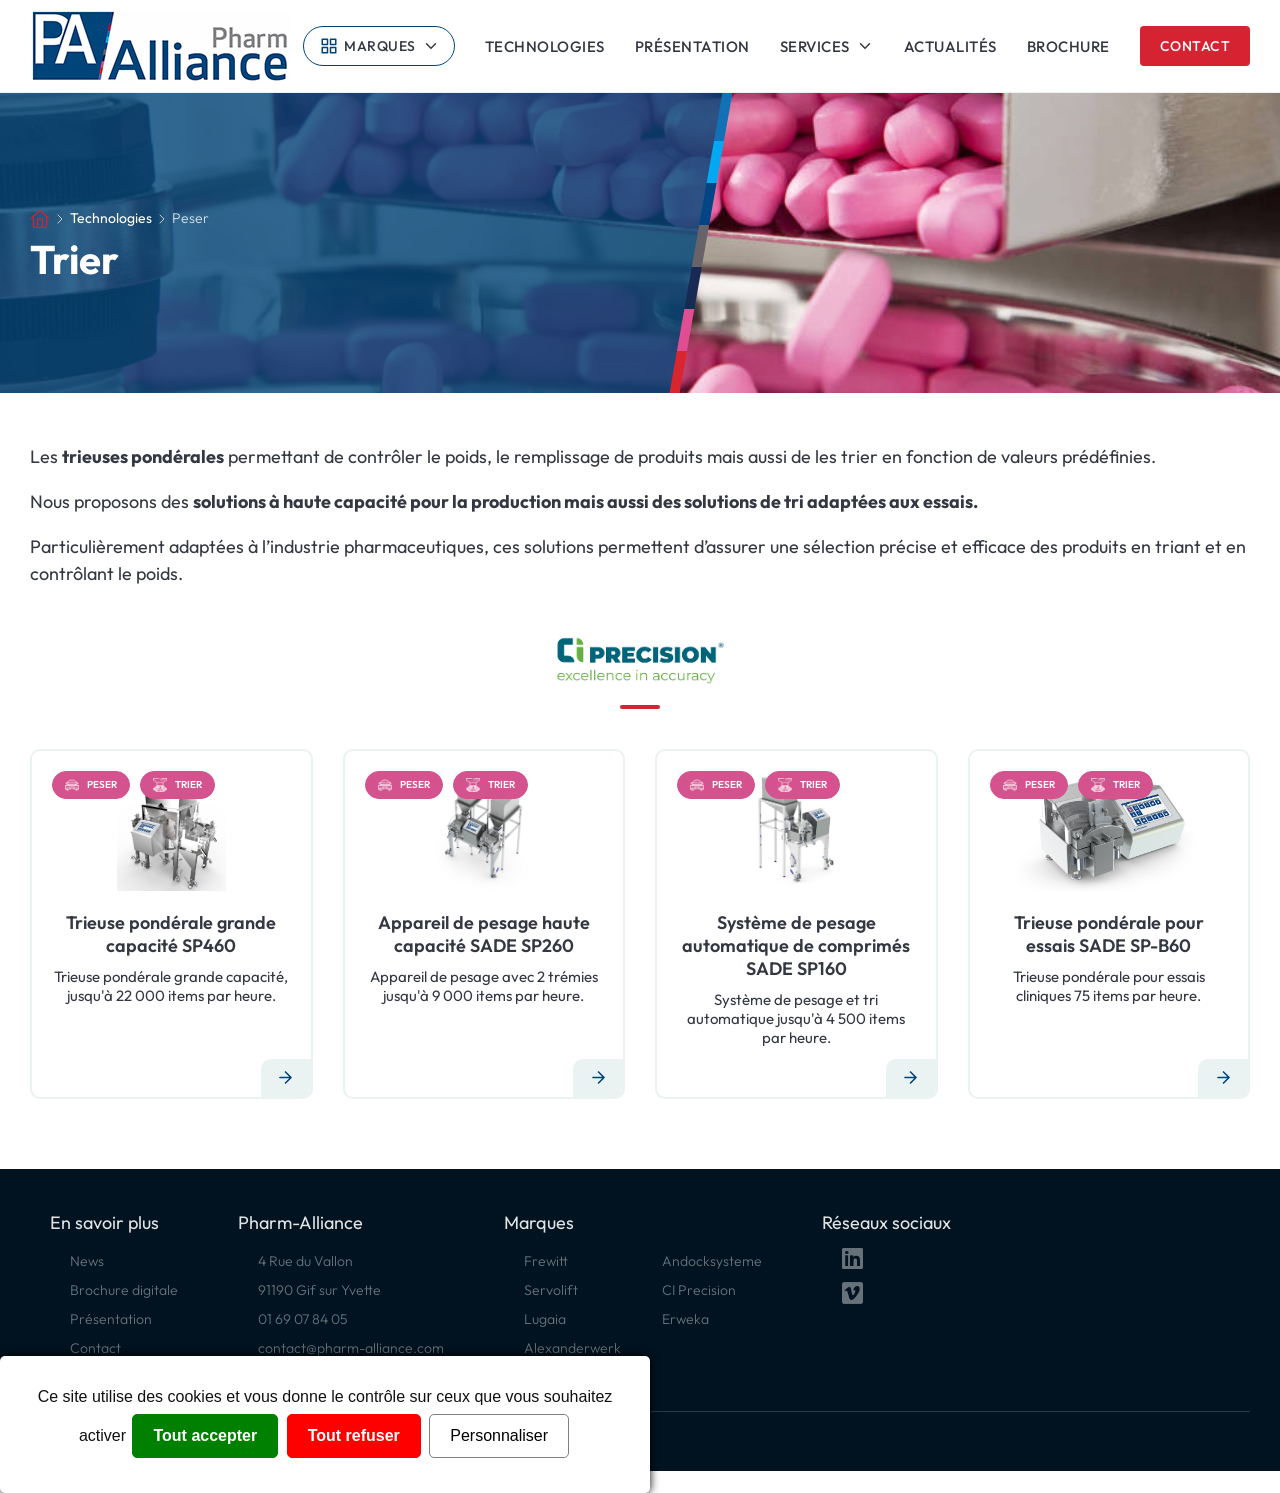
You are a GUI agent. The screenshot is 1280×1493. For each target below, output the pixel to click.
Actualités (950, 46)
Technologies (545, 46)
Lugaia (545, 1319)
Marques (380, 46)
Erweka (685, 1319)
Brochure (1068, 46)
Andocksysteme (712, 1261)
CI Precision (699, 1290)
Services (815, 46)
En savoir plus (104, 1222)
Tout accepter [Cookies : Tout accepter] (205, 1435)
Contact (1195, 46)
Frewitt (546, 1261)
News (87, 1261)
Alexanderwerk (572, 1348)
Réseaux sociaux (886, 1222)
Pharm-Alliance (300, 1222)
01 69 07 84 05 (303, 1319)
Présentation (692, 46)
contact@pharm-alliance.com (351, 1348)
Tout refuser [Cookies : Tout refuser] (354, 1435)
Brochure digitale (124, 1290)
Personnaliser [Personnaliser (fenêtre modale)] (499, 1435)
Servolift (551, 1290)
